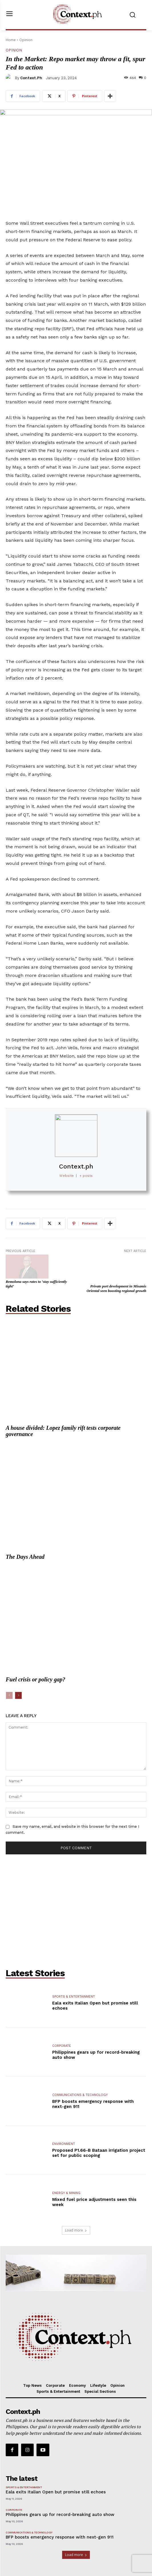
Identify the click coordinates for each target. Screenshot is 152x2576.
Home (11, 39)
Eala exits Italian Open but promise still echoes (56, 2471)
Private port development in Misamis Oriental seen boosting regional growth (116, 1268)
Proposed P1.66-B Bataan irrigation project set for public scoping (98, 2132)
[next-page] (18, 1675)
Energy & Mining (66, 2172)
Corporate (61, 2024)
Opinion (26, 39)
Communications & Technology (80, 2074)
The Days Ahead (25, 1536)
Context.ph (31, 78)
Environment (63, 2123)
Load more (76, 2209)
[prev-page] (9, 1675)
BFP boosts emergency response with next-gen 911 (60, 2516)
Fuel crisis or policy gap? (35, 1659)
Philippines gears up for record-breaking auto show (60, 2494)
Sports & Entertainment (73, 1975)
